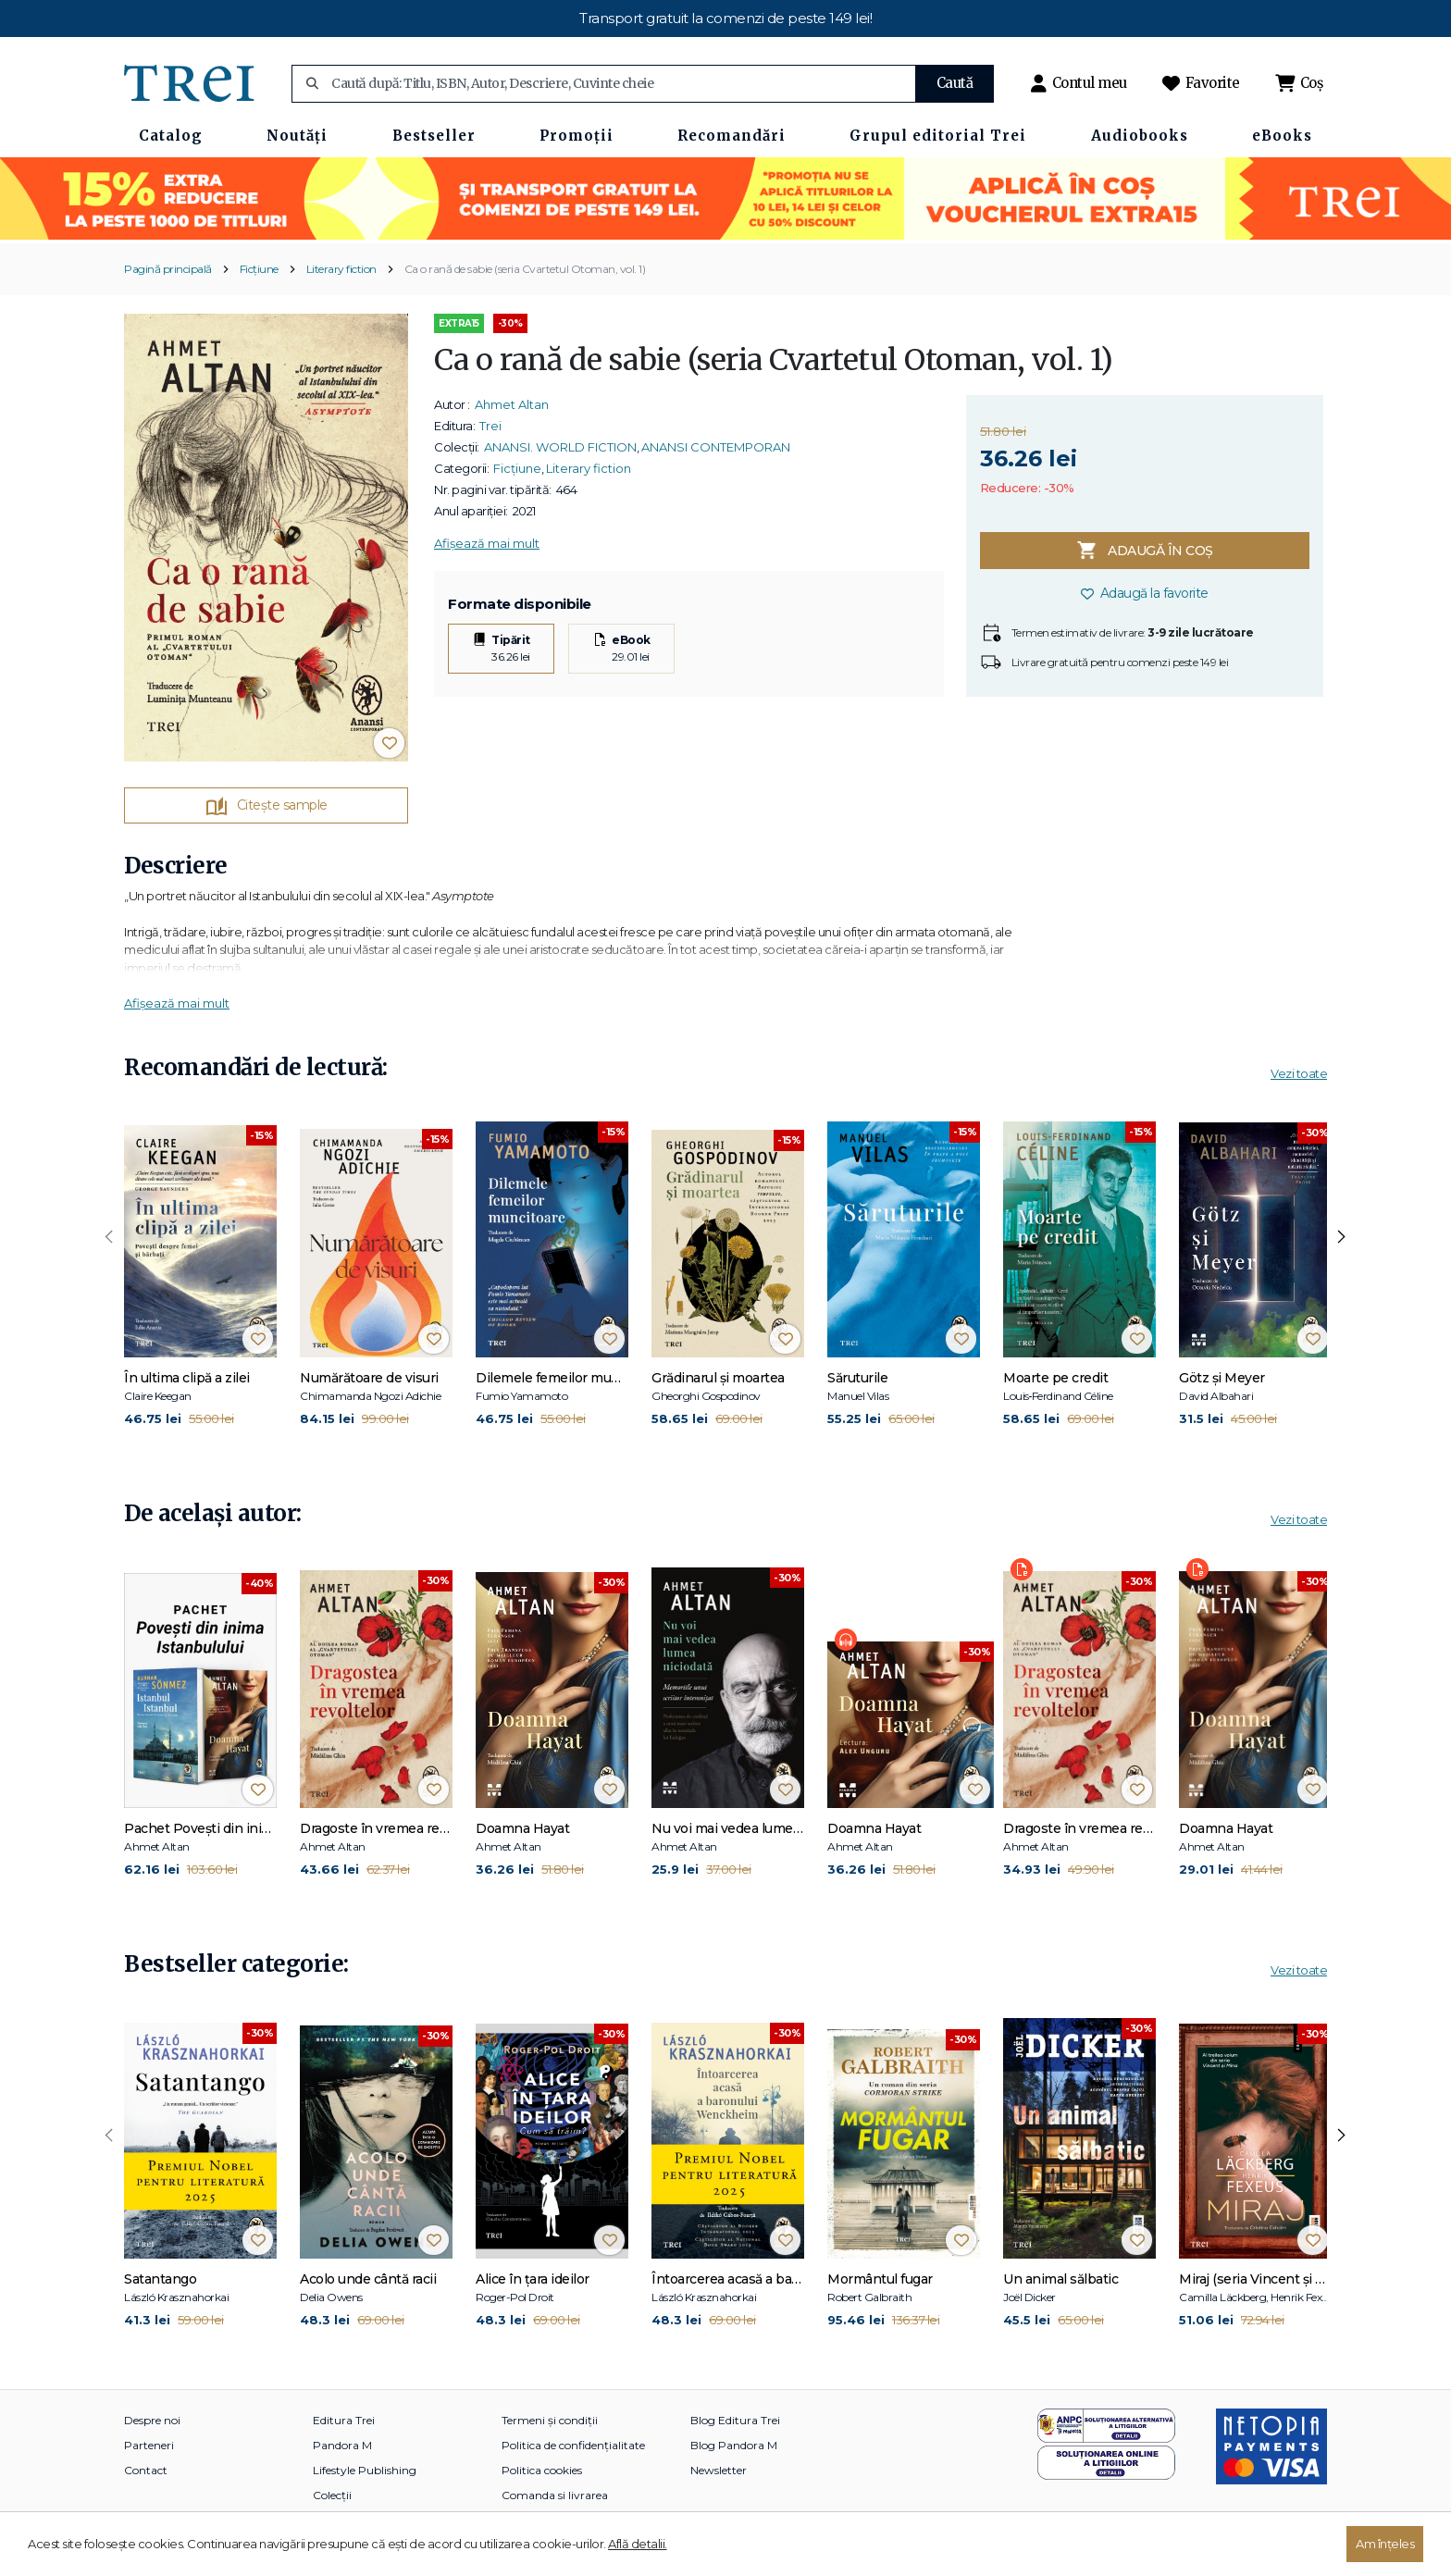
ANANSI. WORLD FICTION (560, 447)
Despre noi (152, 2420)
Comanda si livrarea (555, 2495)
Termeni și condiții (550, 2420)
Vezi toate (1299, 1073)
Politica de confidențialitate (573, 2445)
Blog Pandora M (733, 2445)
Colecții (332, 2495)
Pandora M (342, 2445)
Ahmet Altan (512, 404)
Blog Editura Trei (735, 2420)
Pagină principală (168, 269)
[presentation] (109, 1237)
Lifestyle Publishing (364, 2470)
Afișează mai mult (486, 543)
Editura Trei (344, 2420)
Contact (145, 2470)
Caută (955, 83)
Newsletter (718, 2470)
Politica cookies (542, 2470)
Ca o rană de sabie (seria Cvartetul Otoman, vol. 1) (525, 269)
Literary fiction (341, 269)
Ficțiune (259, 269)
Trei (490, 425)
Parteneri (149, 2445)
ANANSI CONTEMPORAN (715, 447)
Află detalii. (637, 2543)
